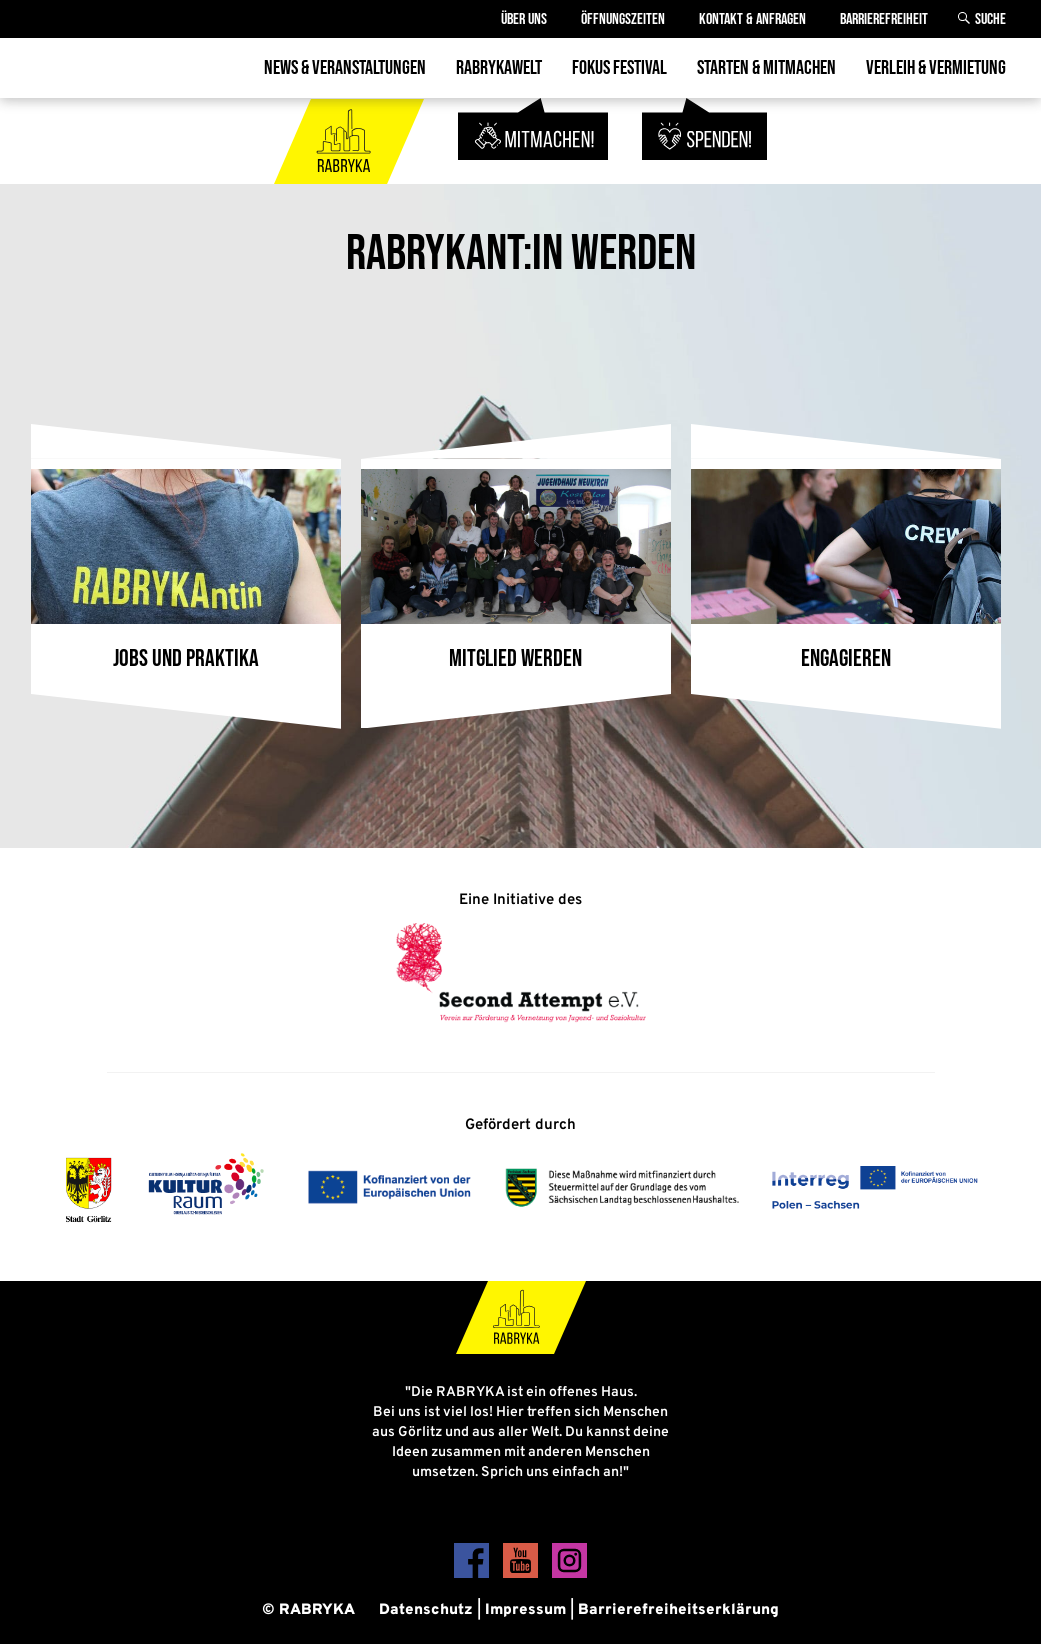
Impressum (525, 1610)
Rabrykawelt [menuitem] (499, 68)
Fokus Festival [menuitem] (619, 68)
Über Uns (524, 19)
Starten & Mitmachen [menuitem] (766, 68)
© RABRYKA (308, 1610)
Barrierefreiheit (884, 19)
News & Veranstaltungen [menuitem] (345, 68)
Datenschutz (426, 1610)
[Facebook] (473, 1574)
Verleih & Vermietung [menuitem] (936, 68)
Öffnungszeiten (623, 19)
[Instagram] (569, 1574)
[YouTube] (522, 1574)
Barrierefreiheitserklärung (678, 1610)
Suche (990, 19)
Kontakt (752, 19)
